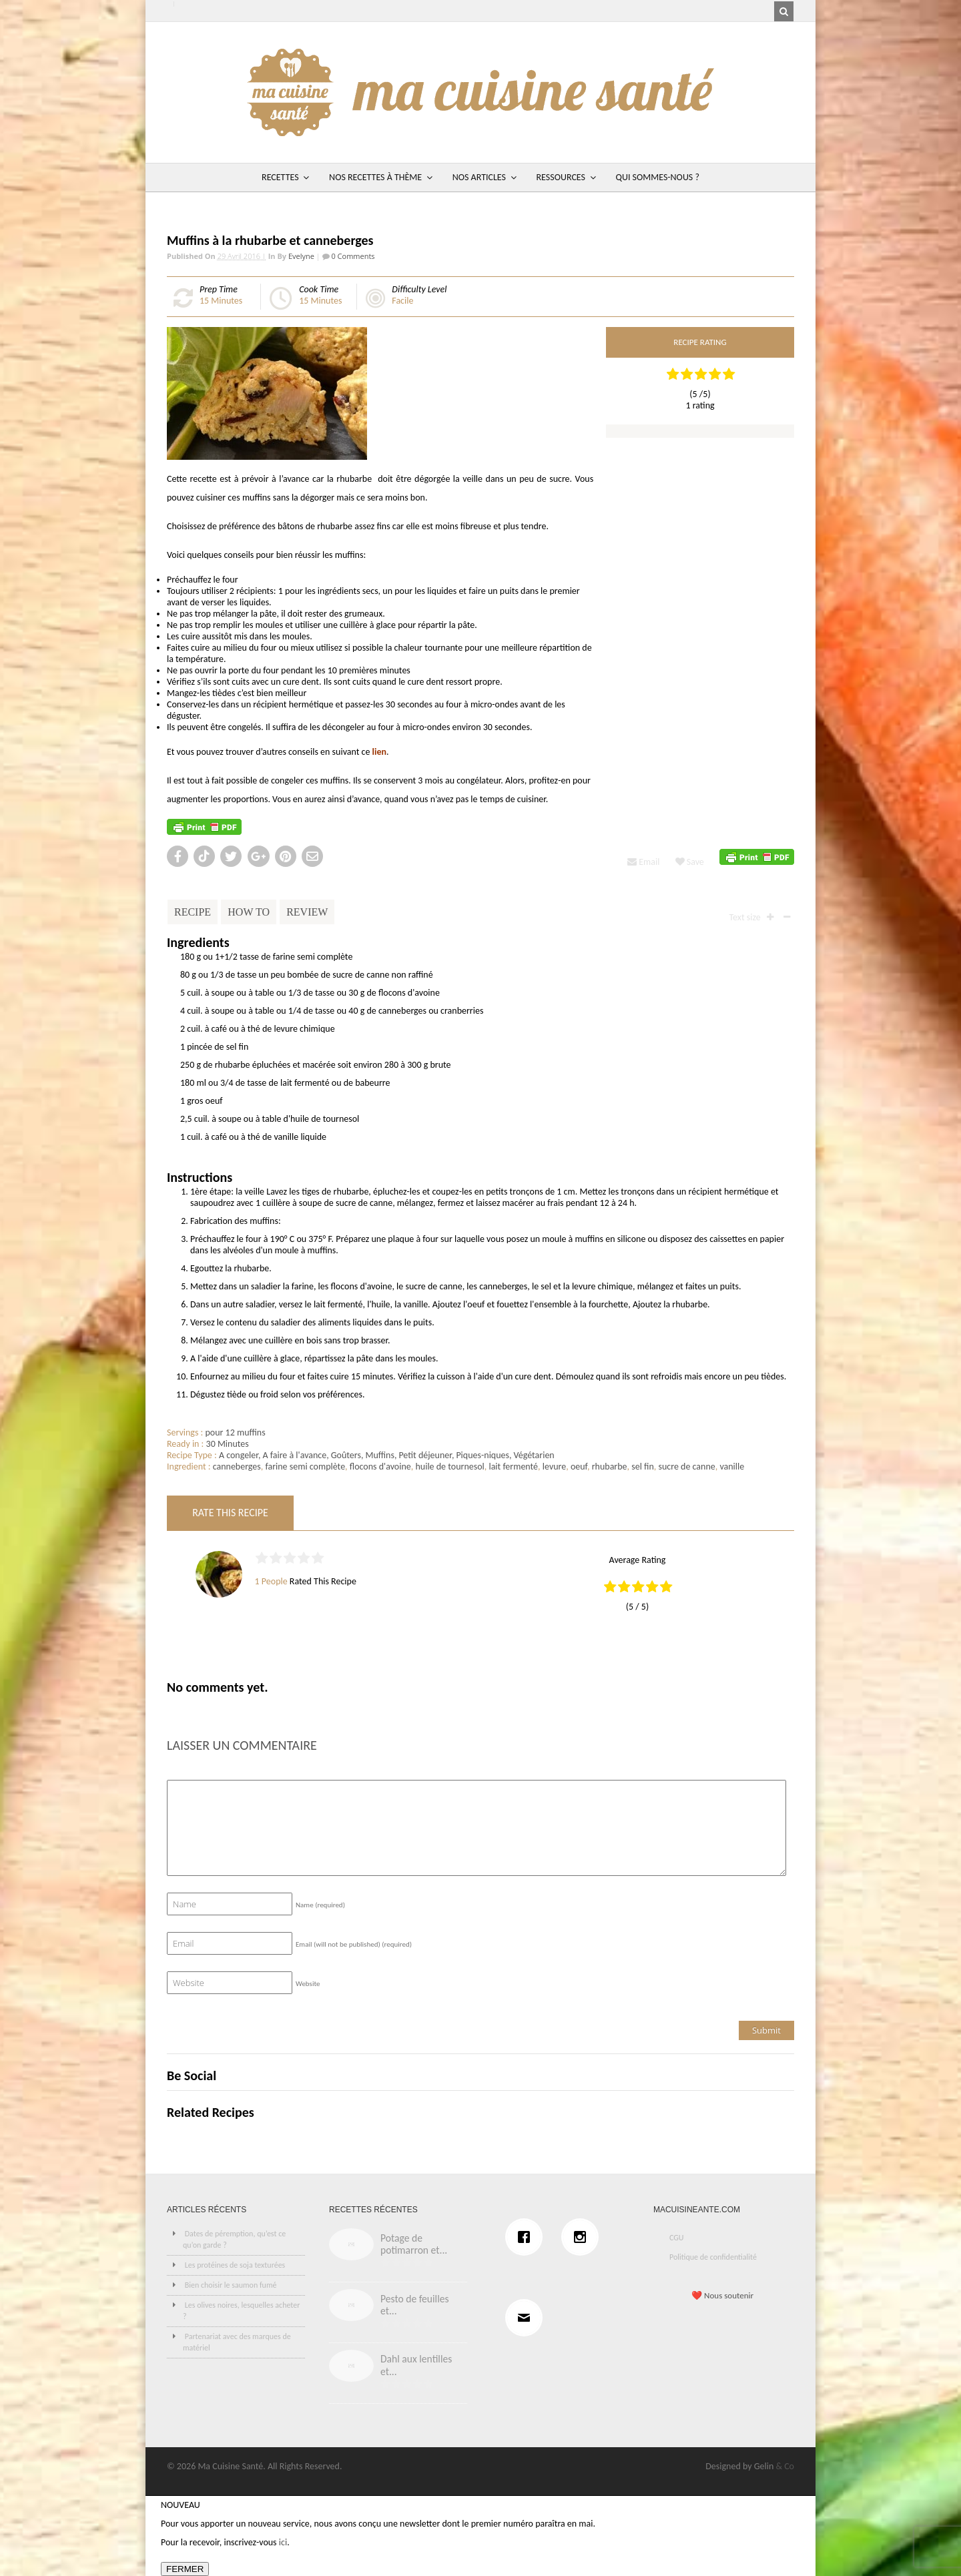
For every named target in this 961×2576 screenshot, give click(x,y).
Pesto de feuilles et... (414, 2305)
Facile (402, 300)
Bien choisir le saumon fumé (231, 2285)
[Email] (527, 2317)
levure (554, 1466)
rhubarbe (609, 1466)
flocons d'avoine (380, 1466)
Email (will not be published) (354, 1944)
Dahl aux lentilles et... (416, 2365)
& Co (784, 2466)
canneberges (237, 1466)
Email (643, 862)
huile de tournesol (449, 1466)
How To (249, 912)
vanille (731, 1466)
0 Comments (352, 256)
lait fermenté (513, 1466)
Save (689, 862)
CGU (676, 2237)
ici (283, 2542)
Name (320, 1905)
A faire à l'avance (294, 1455)
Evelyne (301, 256)
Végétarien (534, 1455)
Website (308, 1983)
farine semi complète (305, 1466)
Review (307, 912)
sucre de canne (686, 1466)
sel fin (642, 1466)
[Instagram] (583, 2237)
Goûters (346, 1455)
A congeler (238, 1455)
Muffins (379, 1455)
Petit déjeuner (425, 1455)
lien (379, 751)
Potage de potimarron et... (413, 2244)
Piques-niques (482, 1455)
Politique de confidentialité (713, 2257)
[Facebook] (527, 2237)
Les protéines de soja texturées (235, 2265)
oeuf (579, 1466)
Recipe (192, 912)
